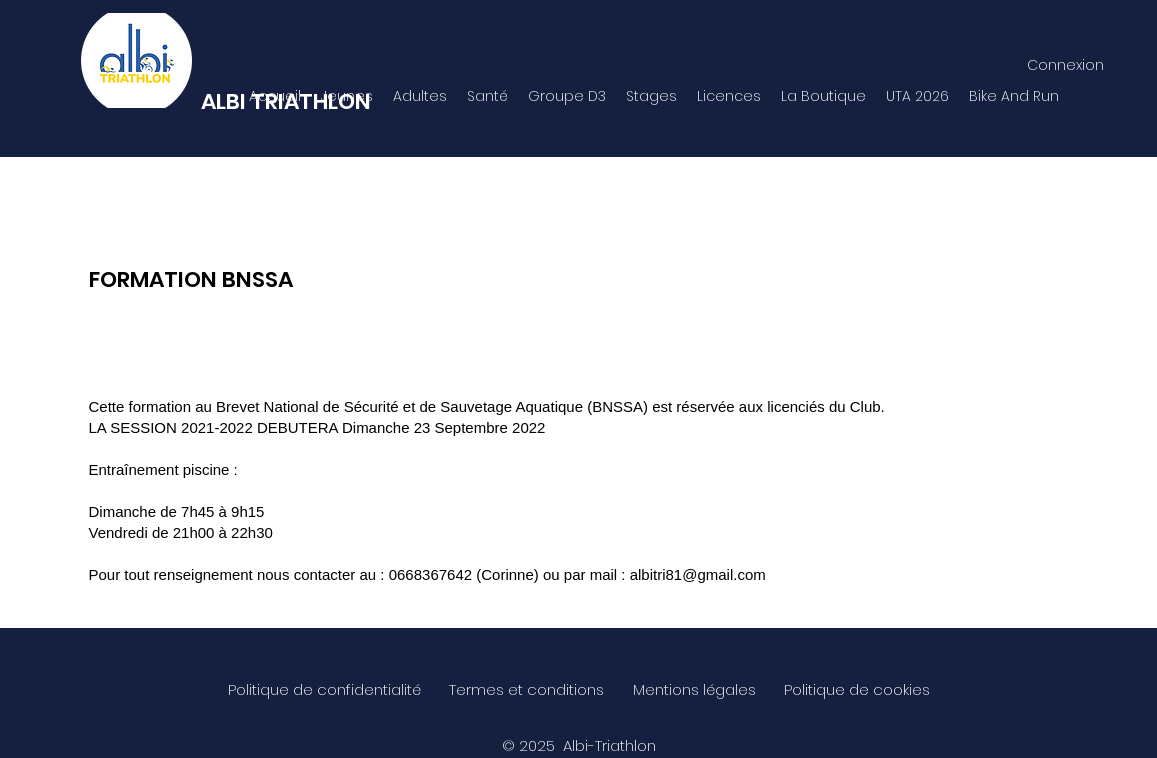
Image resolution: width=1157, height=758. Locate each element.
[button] (347, 96)
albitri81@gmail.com (698, 574)
